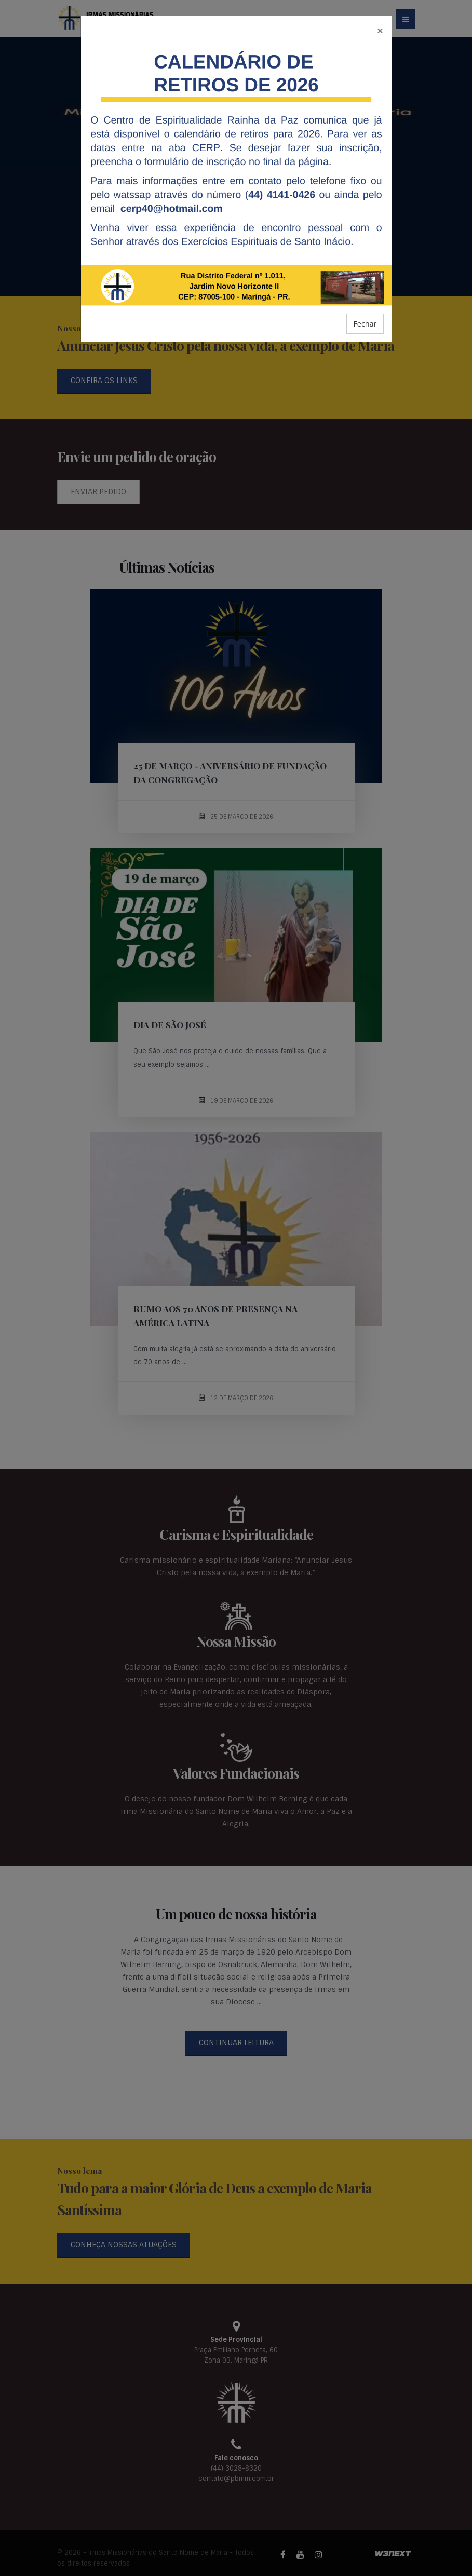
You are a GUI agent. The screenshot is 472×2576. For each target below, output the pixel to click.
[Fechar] (380, 30)
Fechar (364, 324)
